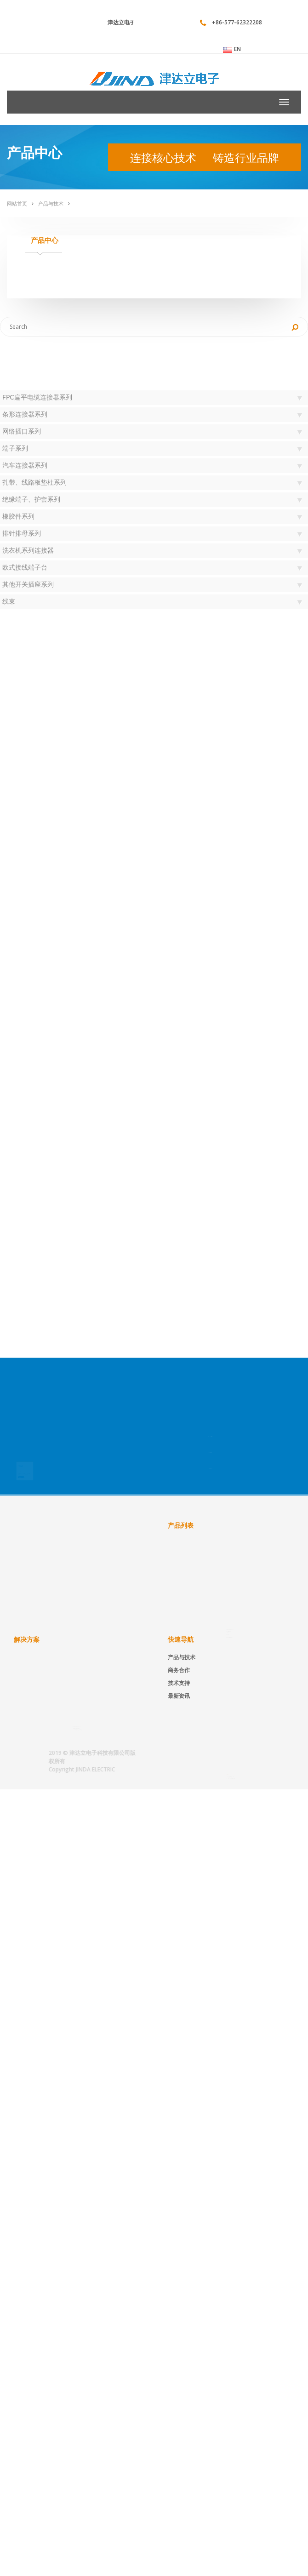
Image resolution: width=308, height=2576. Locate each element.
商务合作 (179, 1670)
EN (232, 49)
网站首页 (17, 203)
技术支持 (179, 1683)
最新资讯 (179, 1696)
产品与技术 (50, 203)
